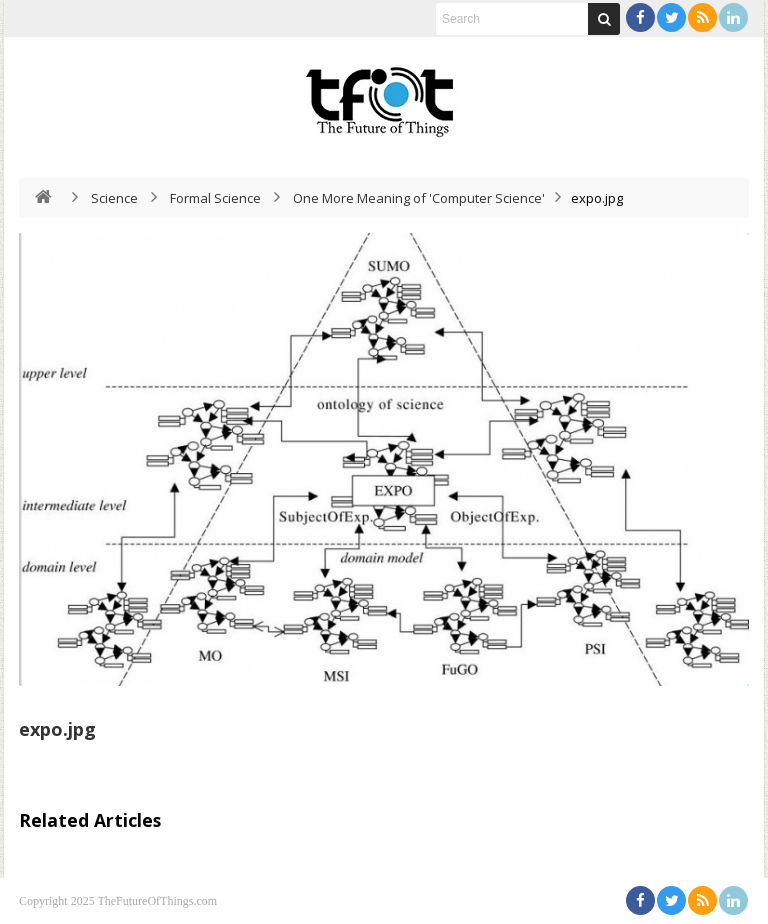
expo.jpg (57, 729)
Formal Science (215, 198)
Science (114, 198)
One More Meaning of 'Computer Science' (419, 198)
